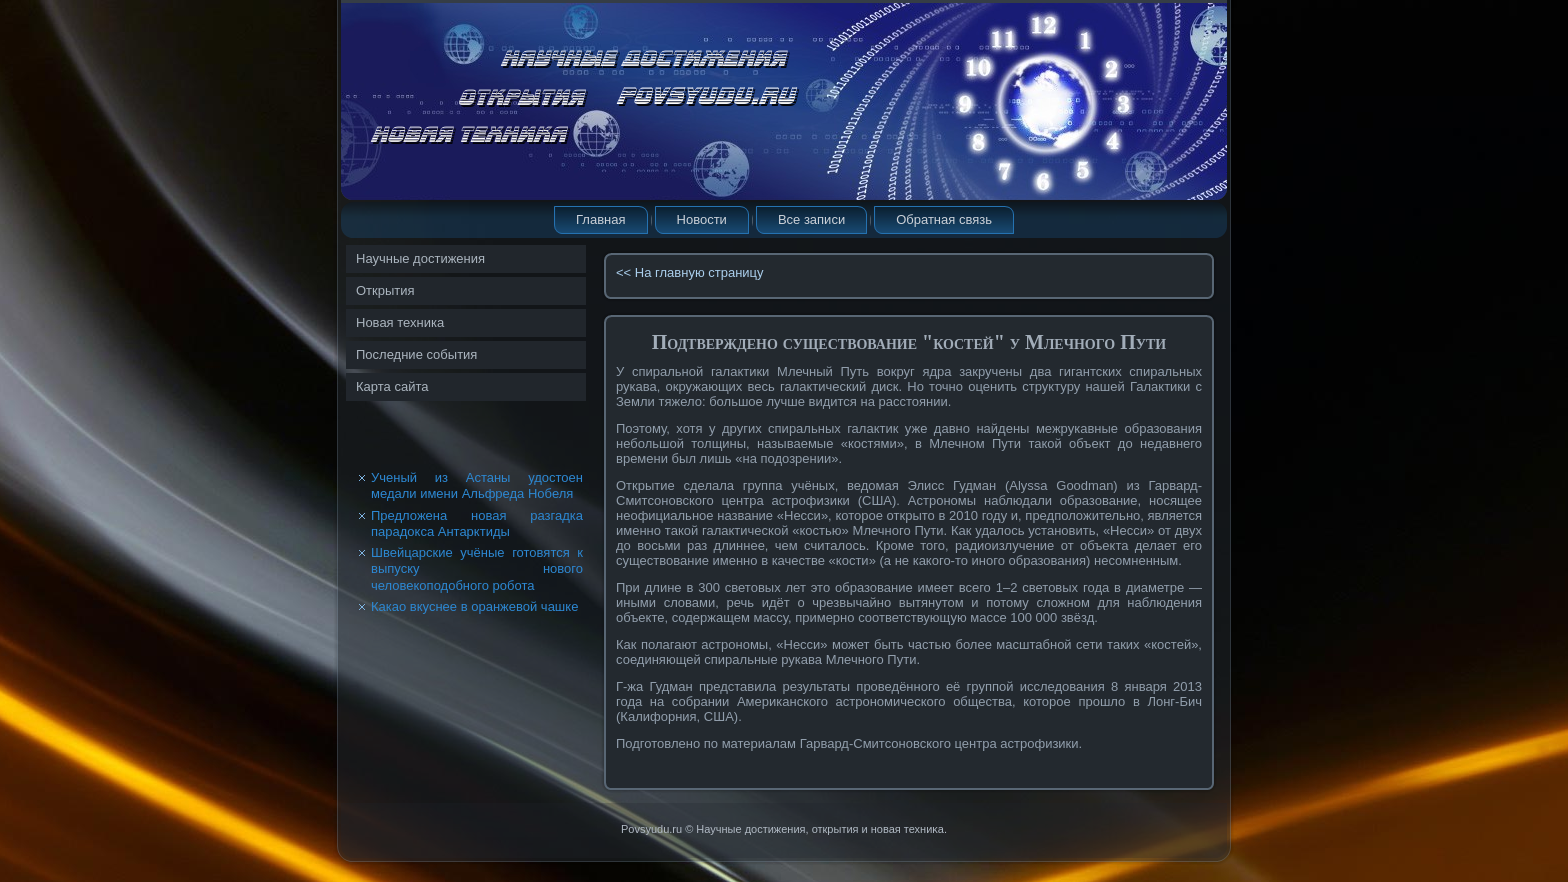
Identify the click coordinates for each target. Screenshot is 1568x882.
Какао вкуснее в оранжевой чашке (474, 606)
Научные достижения (420, 258)
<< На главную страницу (690, 272)
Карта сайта (392, 386)
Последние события (416, 354)
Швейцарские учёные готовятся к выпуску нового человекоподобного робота (477, 569)
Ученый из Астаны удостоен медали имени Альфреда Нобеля (477, 485)
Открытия (385, 290)
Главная (600, 219)
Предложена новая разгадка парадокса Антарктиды (477, 523)
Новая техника (400, 322)
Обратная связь (944, 219)
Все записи (811, 219)
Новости (702, 219)
